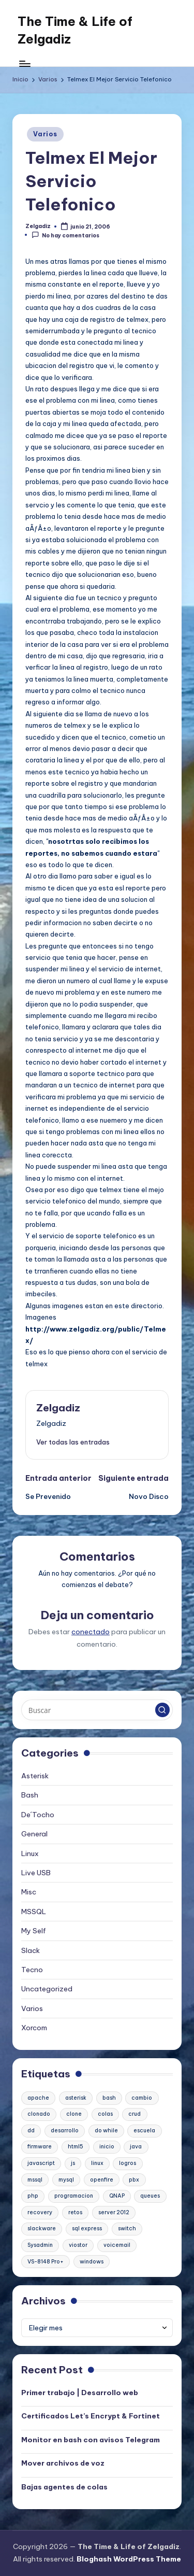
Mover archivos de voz (63, 2463)
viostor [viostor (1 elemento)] (78, 2245)
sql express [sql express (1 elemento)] (87, 2228)
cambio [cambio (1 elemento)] (141, 2097)
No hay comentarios (65, 235)
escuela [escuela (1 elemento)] (144, 2130)
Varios (45, 134)
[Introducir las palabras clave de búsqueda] (97, 1710)
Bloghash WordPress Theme (129, 2559)
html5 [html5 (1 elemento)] (75, 2146)
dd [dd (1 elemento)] (31, 2130)
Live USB (36, 1872)
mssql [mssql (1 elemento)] (34, 2179)
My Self (33, 1930)
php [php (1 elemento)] (32, 2195)
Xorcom (34, 2027)
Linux (30, 1853)
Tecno (32, 1969)
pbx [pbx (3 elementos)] (134, 2179)
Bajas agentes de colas (64, 2487)
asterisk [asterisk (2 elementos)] (75, 2097)
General (34, 1833)
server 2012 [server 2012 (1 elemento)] (113, 2212)
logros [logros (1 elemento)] (127, 2163)
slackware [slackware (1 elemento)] (41, 2228)
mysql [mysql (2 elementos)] (66, 2179)
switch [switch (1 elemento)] (127, 2228)
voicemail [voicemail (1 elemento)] (116, 2245)
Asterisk (35, 1775)
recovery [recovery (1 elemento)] (39, 2212)
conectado (90, 1631)
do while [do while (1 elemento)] (106, 2130)
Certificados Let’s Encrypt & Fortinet (90, 2416)
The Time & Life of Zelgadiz (75, 30)
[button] (73, 1442)
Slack (30, 1950)
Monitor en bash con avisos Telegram (90, 2439)
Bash (29, 1795)
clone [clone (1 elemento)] (74, 2114)
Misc (28, 1891)
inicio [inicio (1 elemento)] (106, 2146)
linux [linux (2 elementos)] (97, 2163)
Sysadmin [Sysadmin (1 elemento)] (40, 2245)
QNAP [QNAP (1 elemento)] (117, 2195)
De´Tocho (37, 1814)
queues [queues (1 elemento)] (150, 2195)
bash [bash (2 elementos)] (109, 2097)
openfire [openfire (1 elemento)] (101, 2179)
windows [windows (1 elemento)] (91, 2261)
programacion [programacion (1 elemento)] (73, 2195)
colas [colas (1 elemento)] (105, 2114)
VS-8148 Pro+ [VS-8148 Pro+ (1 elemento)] (45, 2261)
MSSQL (33, 1911)
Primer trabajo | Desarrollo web (79, 2392)
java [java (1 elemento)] (136, 2146)
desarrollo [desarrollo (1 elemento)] (65, 2130)
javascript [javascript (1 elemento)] (41, 2163)
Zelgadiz (58, 1408)
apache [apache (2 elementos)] (38, 2097)
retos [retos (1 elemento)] (75, 2212)
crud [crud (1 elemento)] (134, 2114)
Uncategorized (46, 1988)
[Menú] (24, 63)
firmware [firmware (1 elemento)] (39, 2146)
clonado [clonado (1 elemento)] (38, 2114)
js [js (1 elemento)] (73, 2163)
